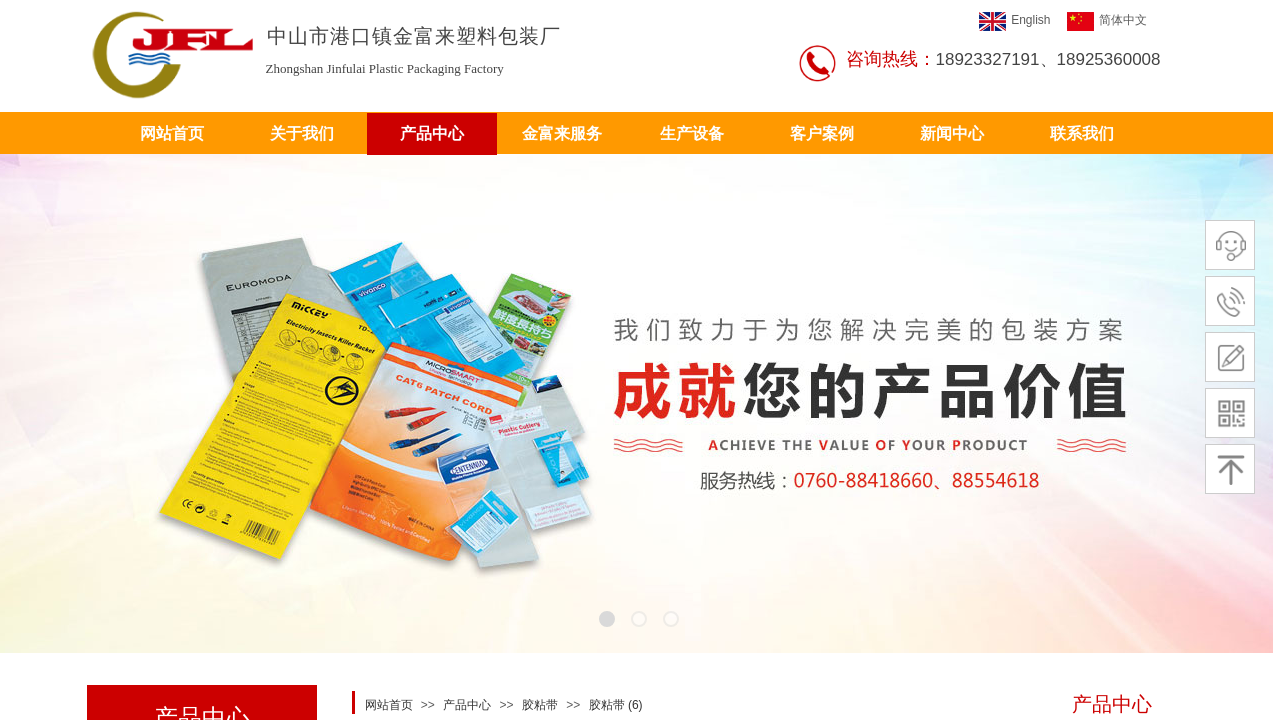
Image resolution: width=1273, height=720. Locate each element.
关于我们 (302, 133)
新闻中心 (952, 133)
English (1014, 21)
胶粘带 (540, 705)
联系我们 (1082, 133)
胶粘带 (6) (616, 705)
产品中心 (432, 133)
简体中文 (1107, 21)
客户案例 (822, 133)
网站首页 (172, 133)
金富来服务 (562, 133)
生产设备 (692, 133)
